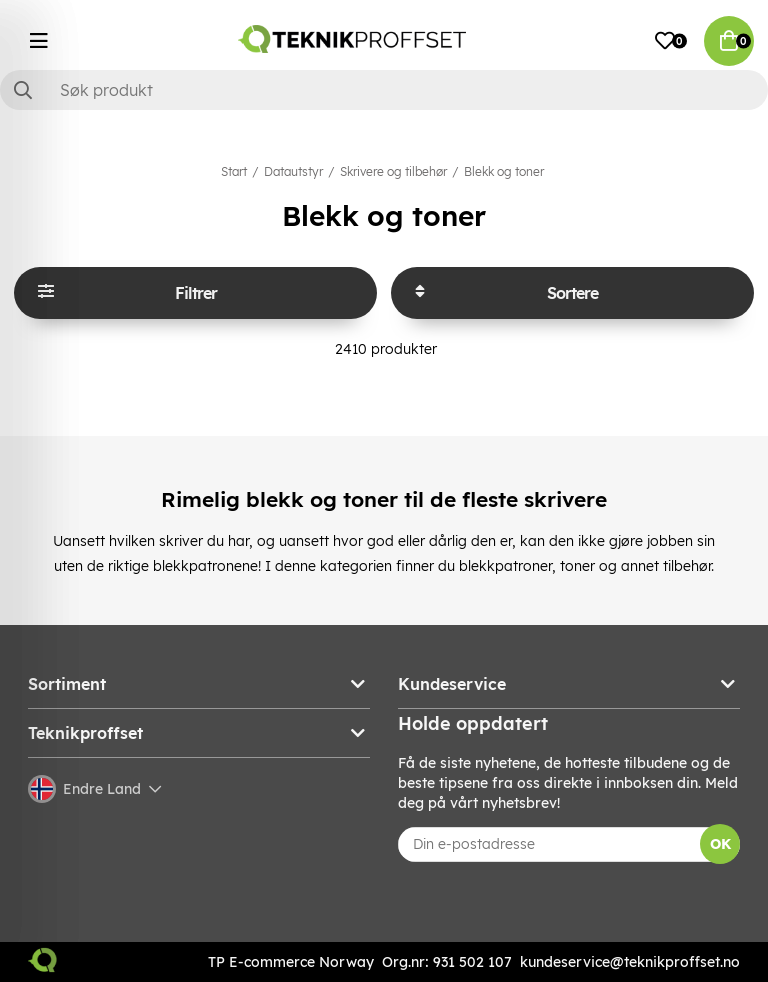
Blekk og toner (504, 171)
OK (720, 844)
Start (234, 171)
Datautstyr (293, 171)
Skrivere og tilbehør (393, 171)
